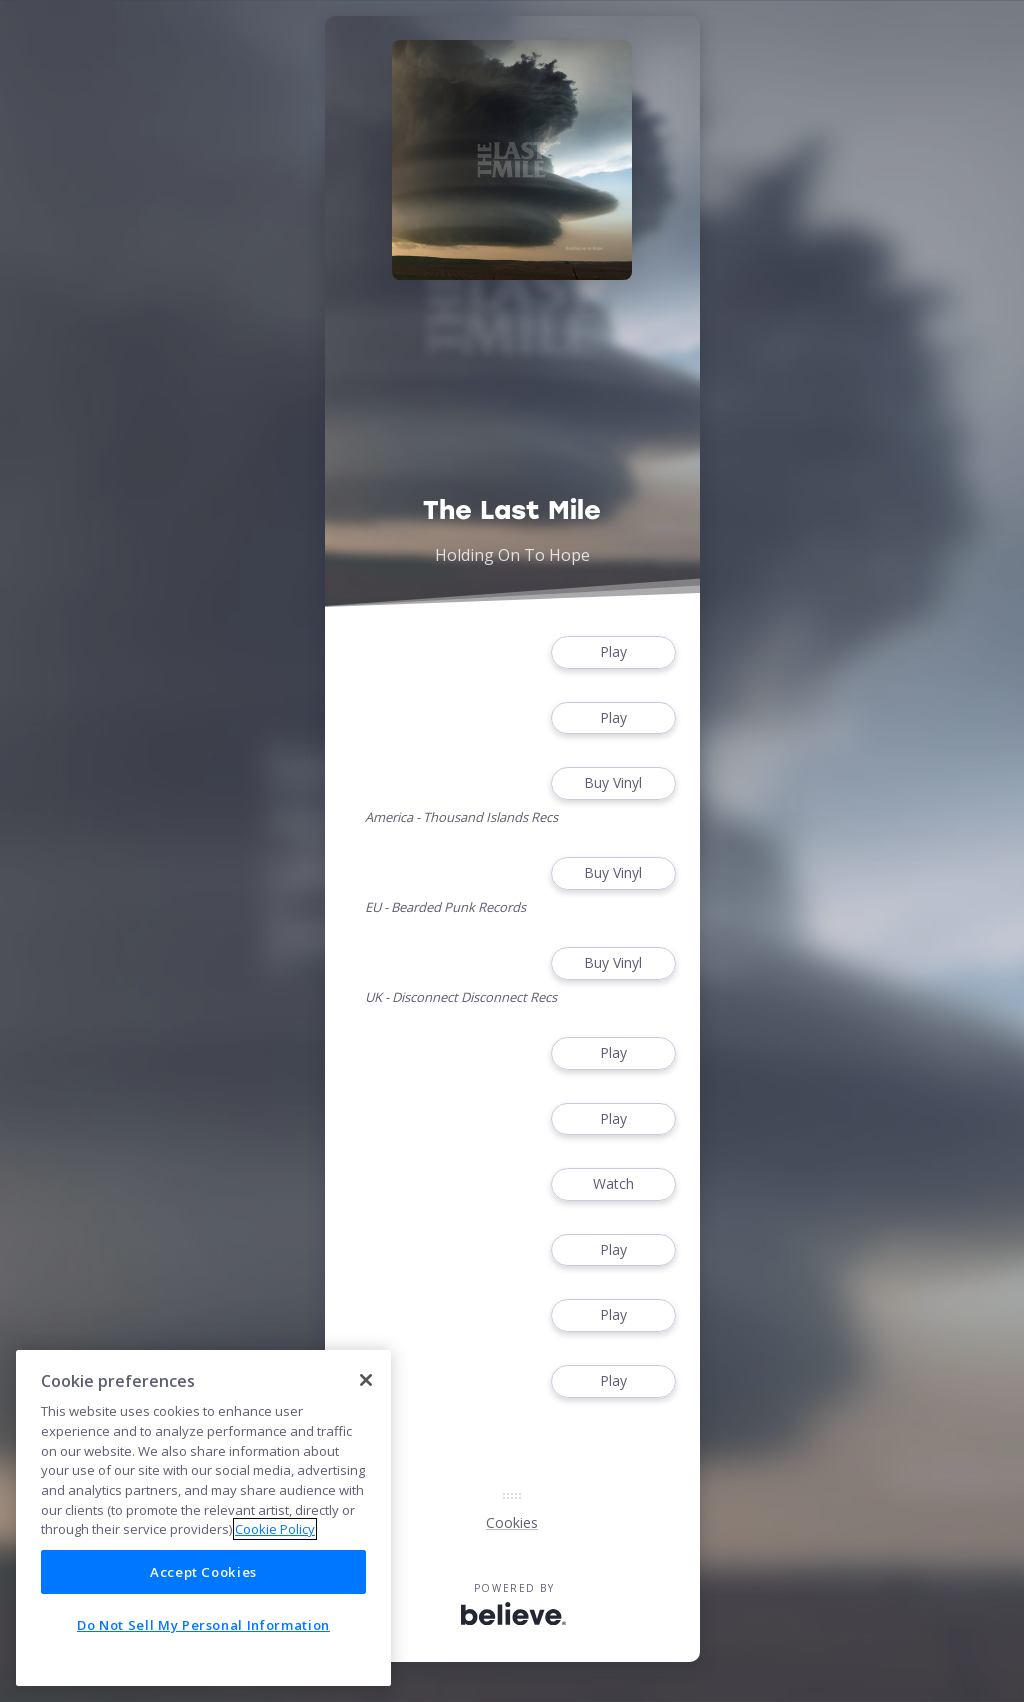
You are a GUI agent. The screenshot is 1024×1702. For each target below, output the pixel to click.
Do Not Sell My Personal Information (203, 1625)
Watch (613, 1184)
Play (613, 652)
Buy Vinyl (613, 783)
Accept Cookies (203, 1572)
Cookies (512, 1522)
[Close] (366, 1380)
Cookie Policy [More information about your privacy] (275, 1529)
